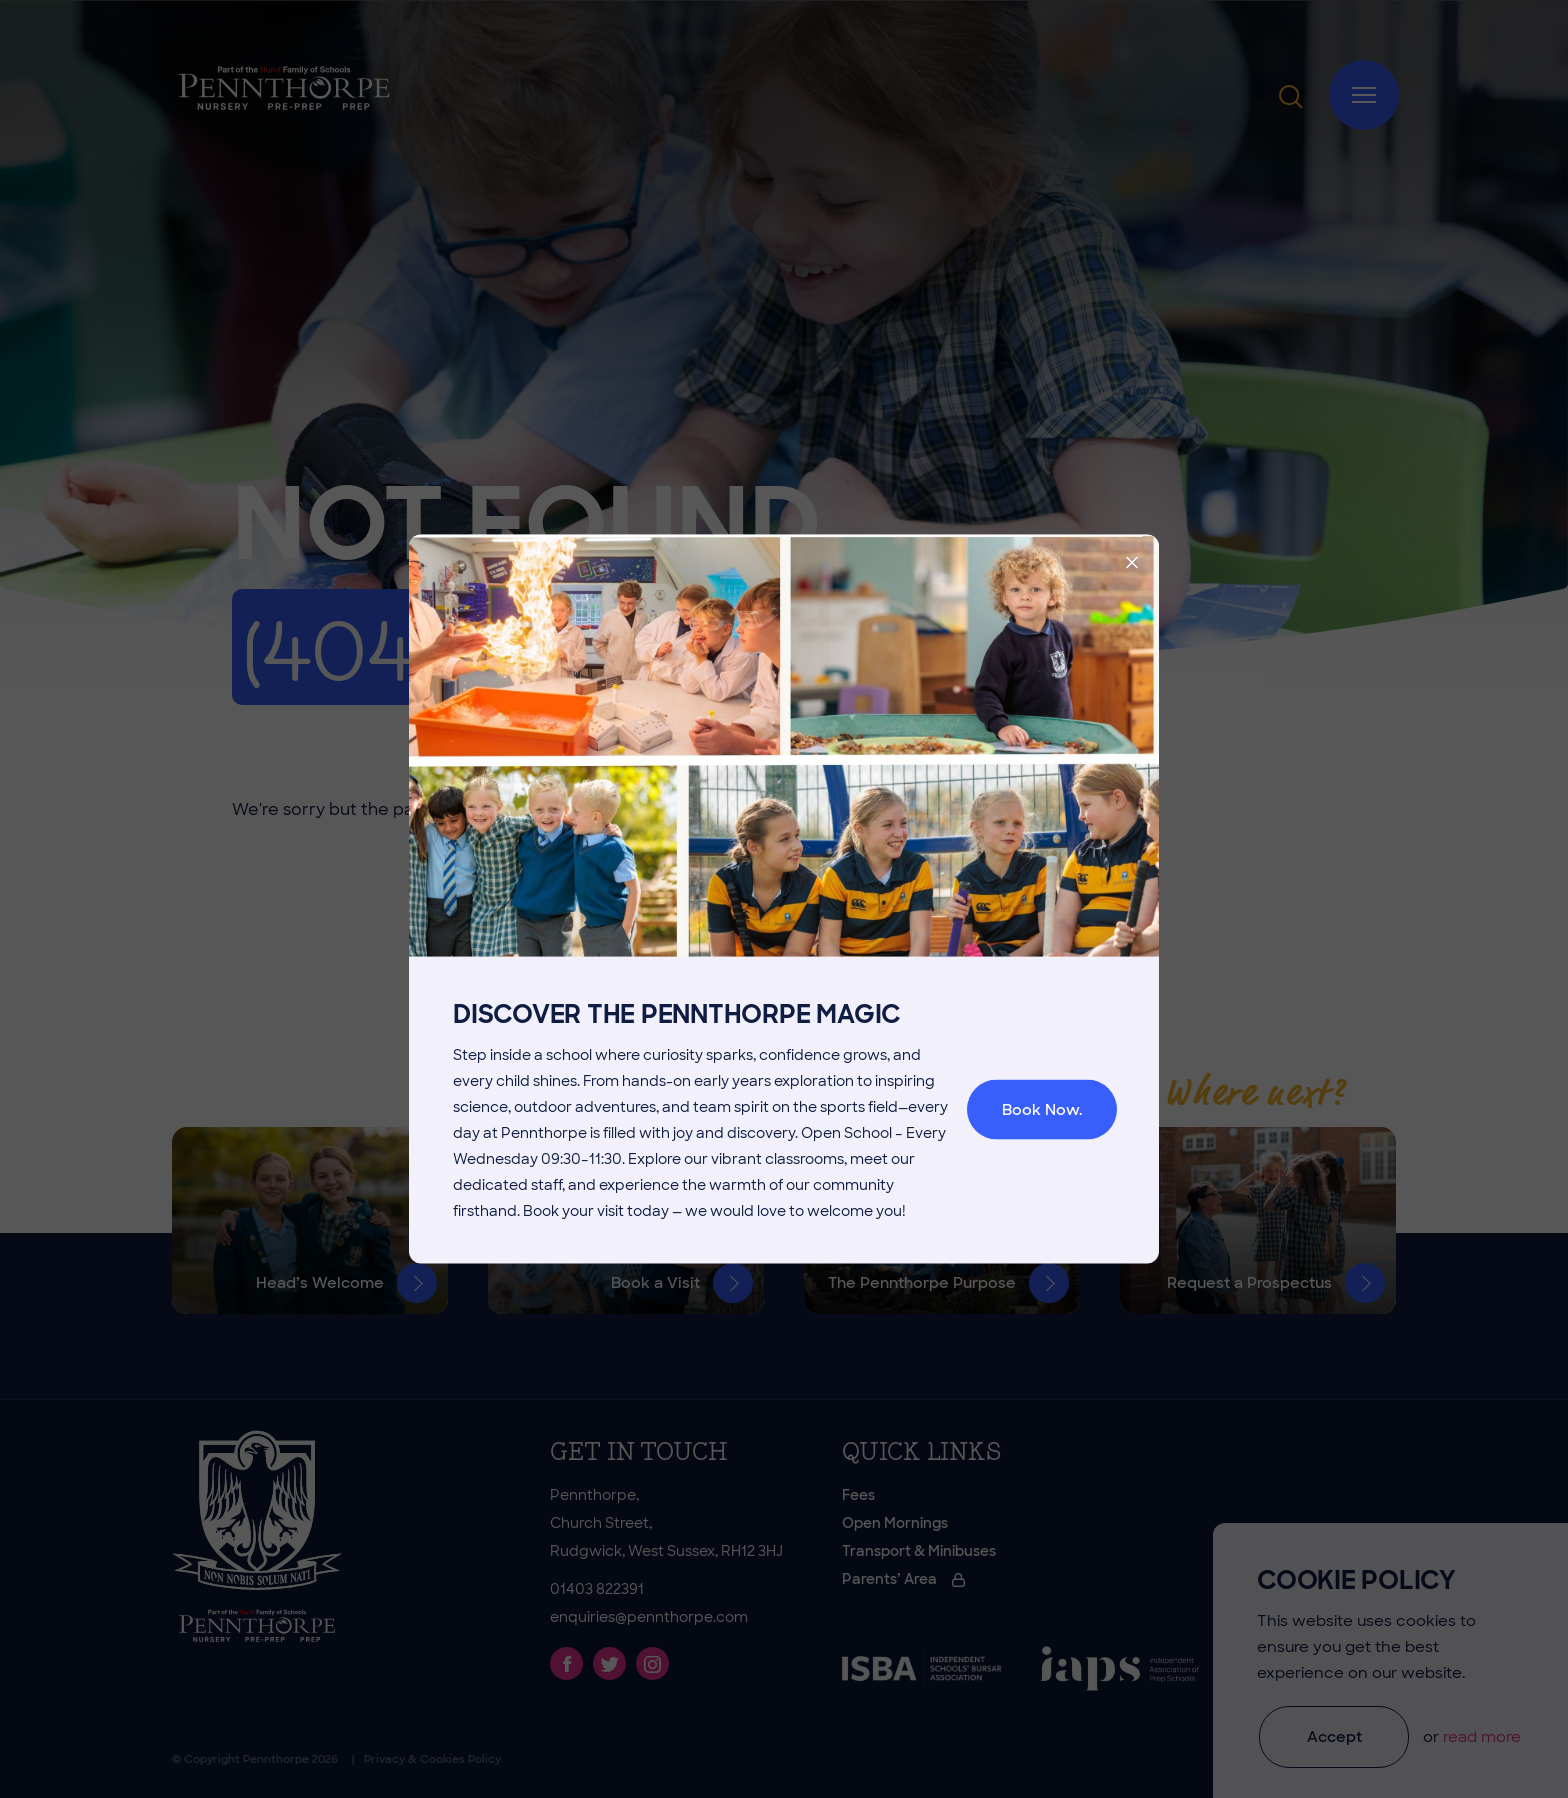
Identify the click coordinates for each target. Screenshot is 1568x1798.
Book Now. (1042, 1110)
